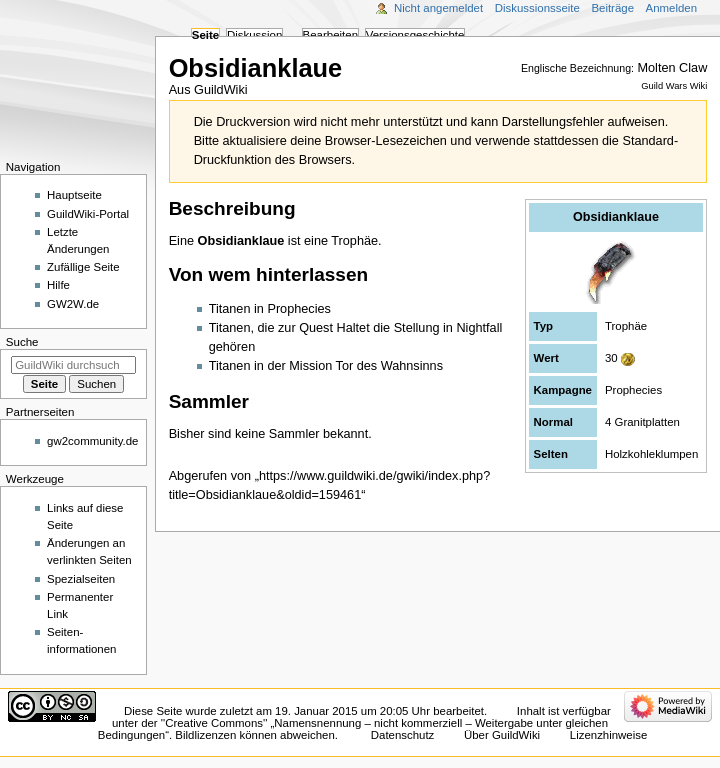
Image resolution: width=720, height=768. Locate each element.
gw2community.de (92, 441)
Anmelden (672, 8)
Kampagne (563, 390)
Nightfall (479, 328)
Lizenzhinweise (608, 735)
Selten (551, 454)
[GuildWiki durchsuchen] (73, 365)
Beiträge (612, 8)
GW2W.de (73, 304)
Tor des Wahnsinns (389, 366)
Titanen (230, 309)
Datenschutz (403, 735)
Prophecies (633, 390)
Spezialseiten (81, 579)
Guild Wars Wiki (674, 86)
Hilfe (58, 285)
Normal (553, 422)
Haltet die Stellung (388, 328)
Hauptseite (74, 195)
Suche (22, 342)
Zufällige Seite (83, 267)
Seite (205, 35)
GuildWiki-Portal (88, 214)
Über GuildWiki (502, 735)
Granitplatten (647, 422)
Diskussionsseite (537, 8)
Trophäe (626, 326)
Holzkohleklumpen (651, 454)
